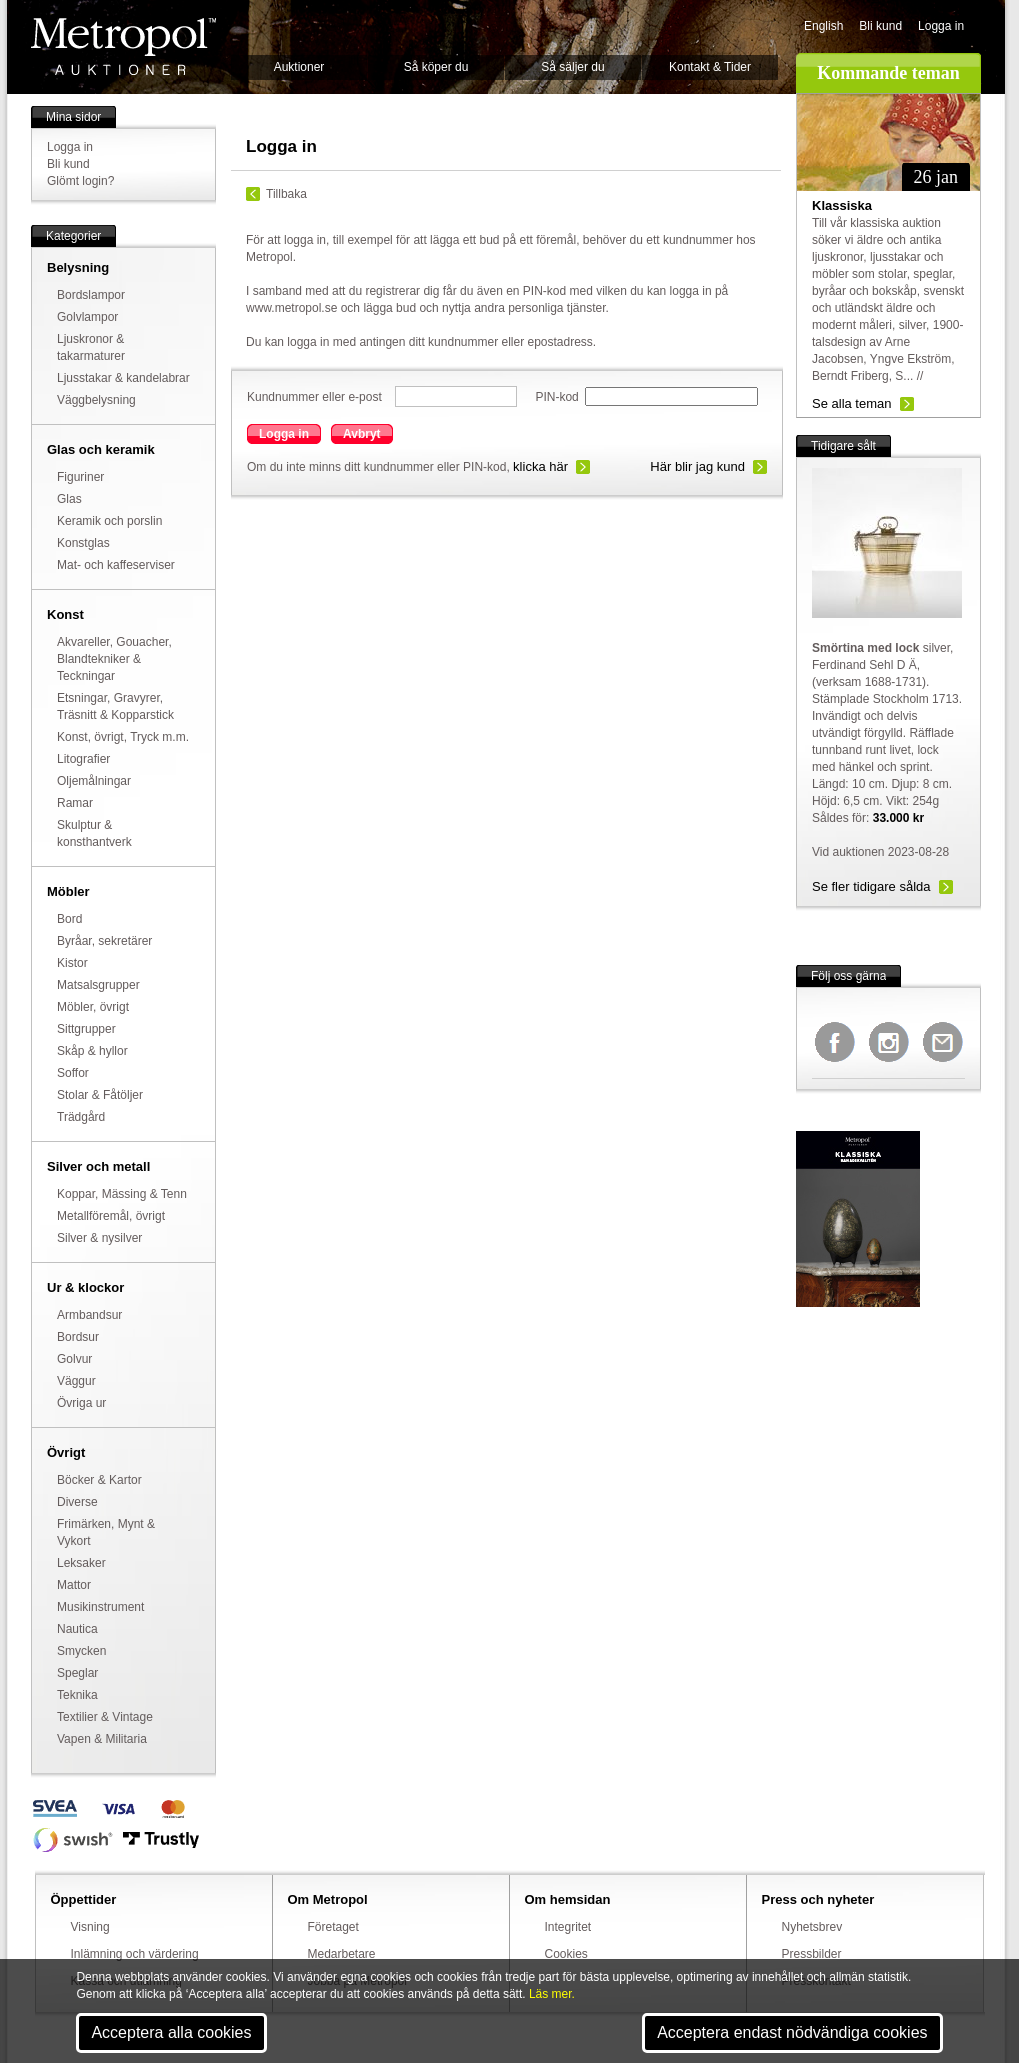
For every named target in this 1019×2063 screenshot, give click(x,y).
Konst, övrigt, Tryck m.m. (123, 737)
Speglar (77, 1673)
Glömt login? (80, 181)
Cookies (566, 1954)
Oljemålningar (94, 781)
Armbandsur (89, 1315)
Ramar (75, 803)
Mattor (74, 1585)
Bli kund (880, 26)
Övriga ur (81, 1403)
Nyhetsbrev (812, 1927)
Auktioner (299, 67)
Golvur (74, 1359)
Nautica (77, 1629)
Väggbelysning (96, 400)
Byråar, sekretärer (104, 941)
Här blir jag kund (697, 466)
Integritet (568, 1927)
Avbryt (362, 434)
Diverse (77, 1502)
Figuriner (80, 477)
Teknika (77, 1695)
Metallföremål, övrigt (111, 1216)
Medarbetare (342, 1954)
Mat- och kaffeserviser (116, 565)
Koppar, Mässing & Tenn (122, 1194)
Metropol (123, 46)
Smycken (81, 1651)
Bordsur (78, 1337)
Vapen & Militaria (102, 1739)
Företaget (333, 1927)
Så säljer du (572, 67)
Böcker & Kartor (99, 1480)
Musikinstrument (100, 1607)
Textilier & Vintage (105, 1717)
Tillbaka (286, 194)
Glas (69, 499)
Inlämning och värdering (135, 1954)
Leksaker (81, 1563)
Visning (90, 1927)
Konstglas (83, 543)
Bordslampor (91, 295)
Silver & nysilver (99, 1238)
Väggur (76, 1381)
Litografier (83, 759)
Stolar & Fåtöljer (100, 1095)
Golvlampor (87, 317)
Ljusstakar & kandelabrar (123, 378)
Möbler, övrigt (93, 1007)
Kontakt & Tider (710, 67)
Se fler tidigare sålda (871, 886)
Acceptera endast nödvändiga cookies (792, 2032)
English (823, 26)
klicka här (540, 466)
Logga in (941, 26)
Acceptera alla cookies (171, 2032)
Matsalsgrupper (98, 985)
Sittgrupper (86, 1029)
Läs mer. (552, 1994)
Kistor (72, 963)
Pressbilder (812, 1954)
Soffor (73, 1073)
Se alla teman (852, 403)
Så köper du (436, 67)
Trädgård (81, 1117)
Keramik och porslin (109, 521)
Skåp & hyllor (92, 1051)
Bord (69, 919)
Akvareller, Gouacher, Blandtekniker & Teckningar (114, 659)
